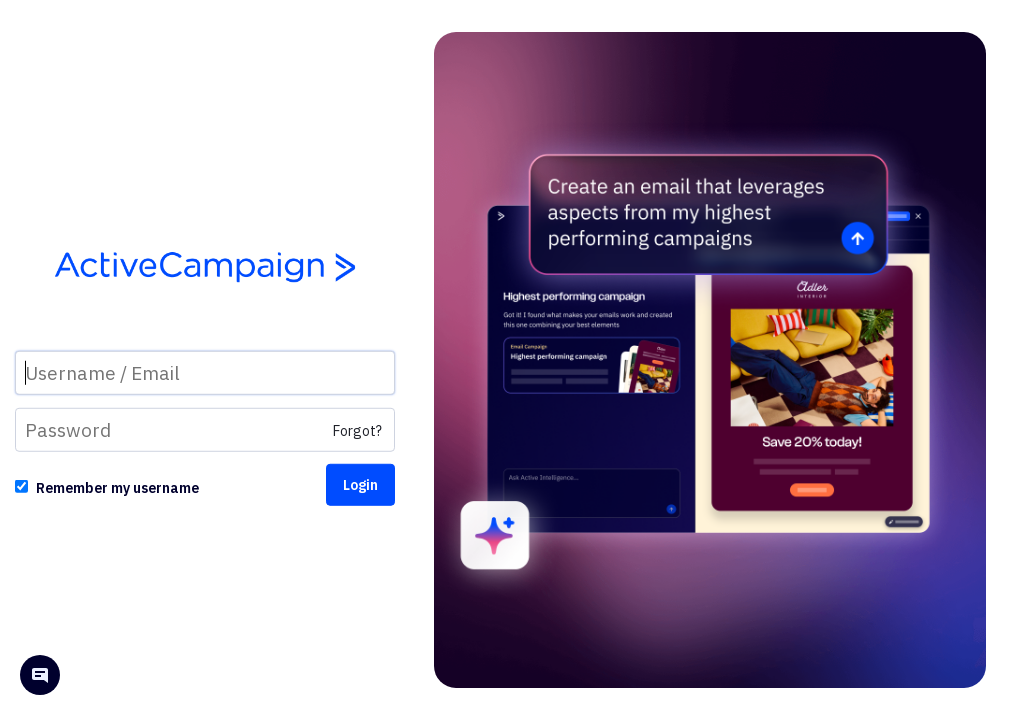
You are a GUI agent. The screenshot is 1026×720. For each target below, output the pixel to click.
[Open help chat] (40, 677)
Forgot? (357, 431)
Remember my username (117, 488)
